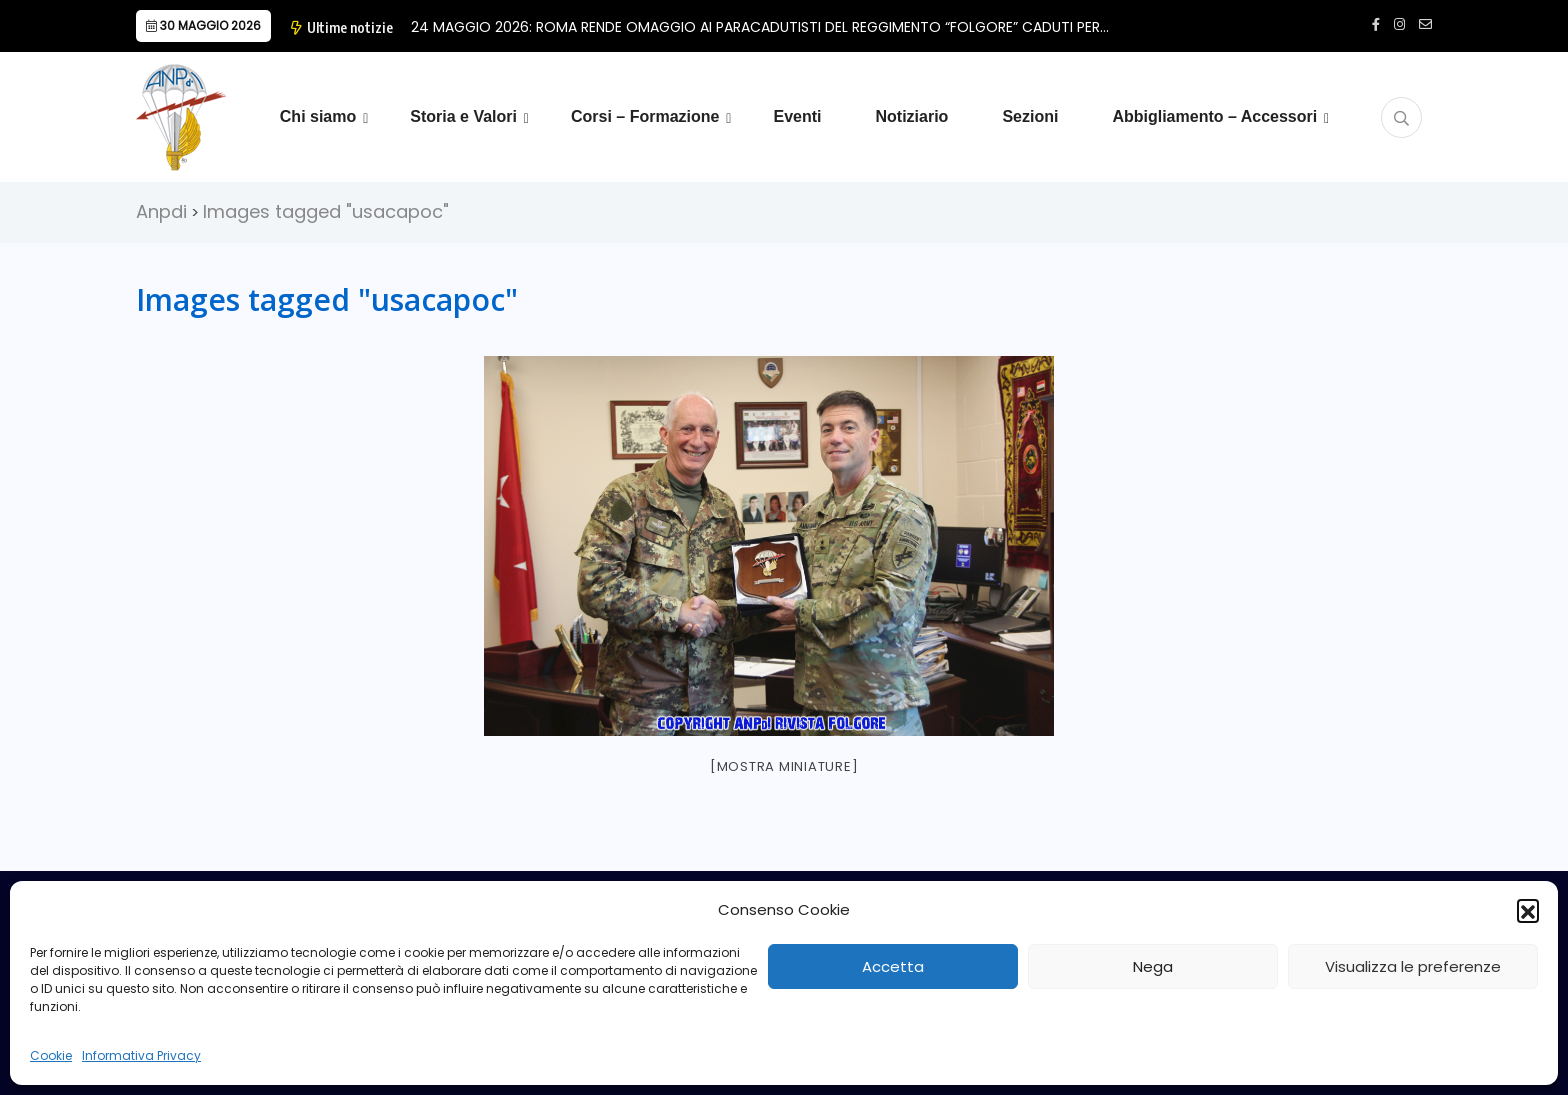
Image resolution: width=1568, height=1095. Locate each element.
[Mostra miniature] (784, 766)
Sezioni (1030, 116)
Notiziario (911, 116)
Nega (1153, 966)
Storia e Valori (463, 116)
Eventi (797, 116)
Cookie (51, 1055)
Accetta (893, 966)
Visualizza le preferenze (1413, 966)
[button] (1528, 910)
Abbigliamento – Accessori (1214, 116)
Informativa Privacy (141, 1055)
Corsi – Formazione (645, 116)
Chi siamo (318, 116)
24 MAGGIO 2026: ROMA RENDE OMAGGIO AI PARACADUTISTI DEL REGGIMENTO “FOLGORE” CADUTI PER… (760, 27)
